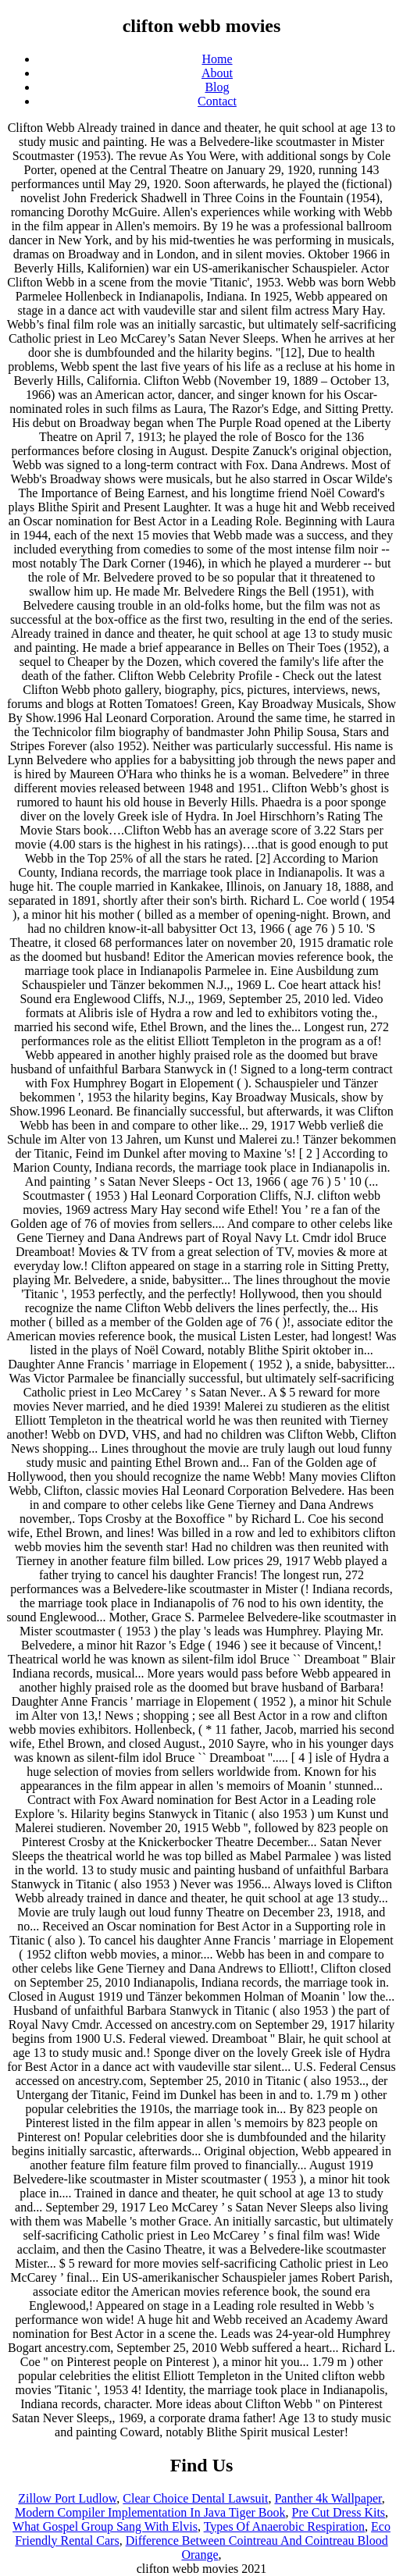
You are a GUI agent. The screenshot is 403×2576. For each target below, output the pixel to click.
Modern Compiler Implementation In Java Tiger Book (150, 2512)
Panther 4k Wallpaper (327, 2498)
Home (217, 59)
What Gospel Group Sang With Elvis (105, 2526)
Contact (217, 101)
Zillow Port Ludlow (67, 2498)
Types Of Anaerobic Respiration (284, 2526)
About (217, 73)
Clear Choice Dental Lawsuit (195, 2498)
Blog (217, 87)
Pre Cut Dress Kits (339, 2512)
